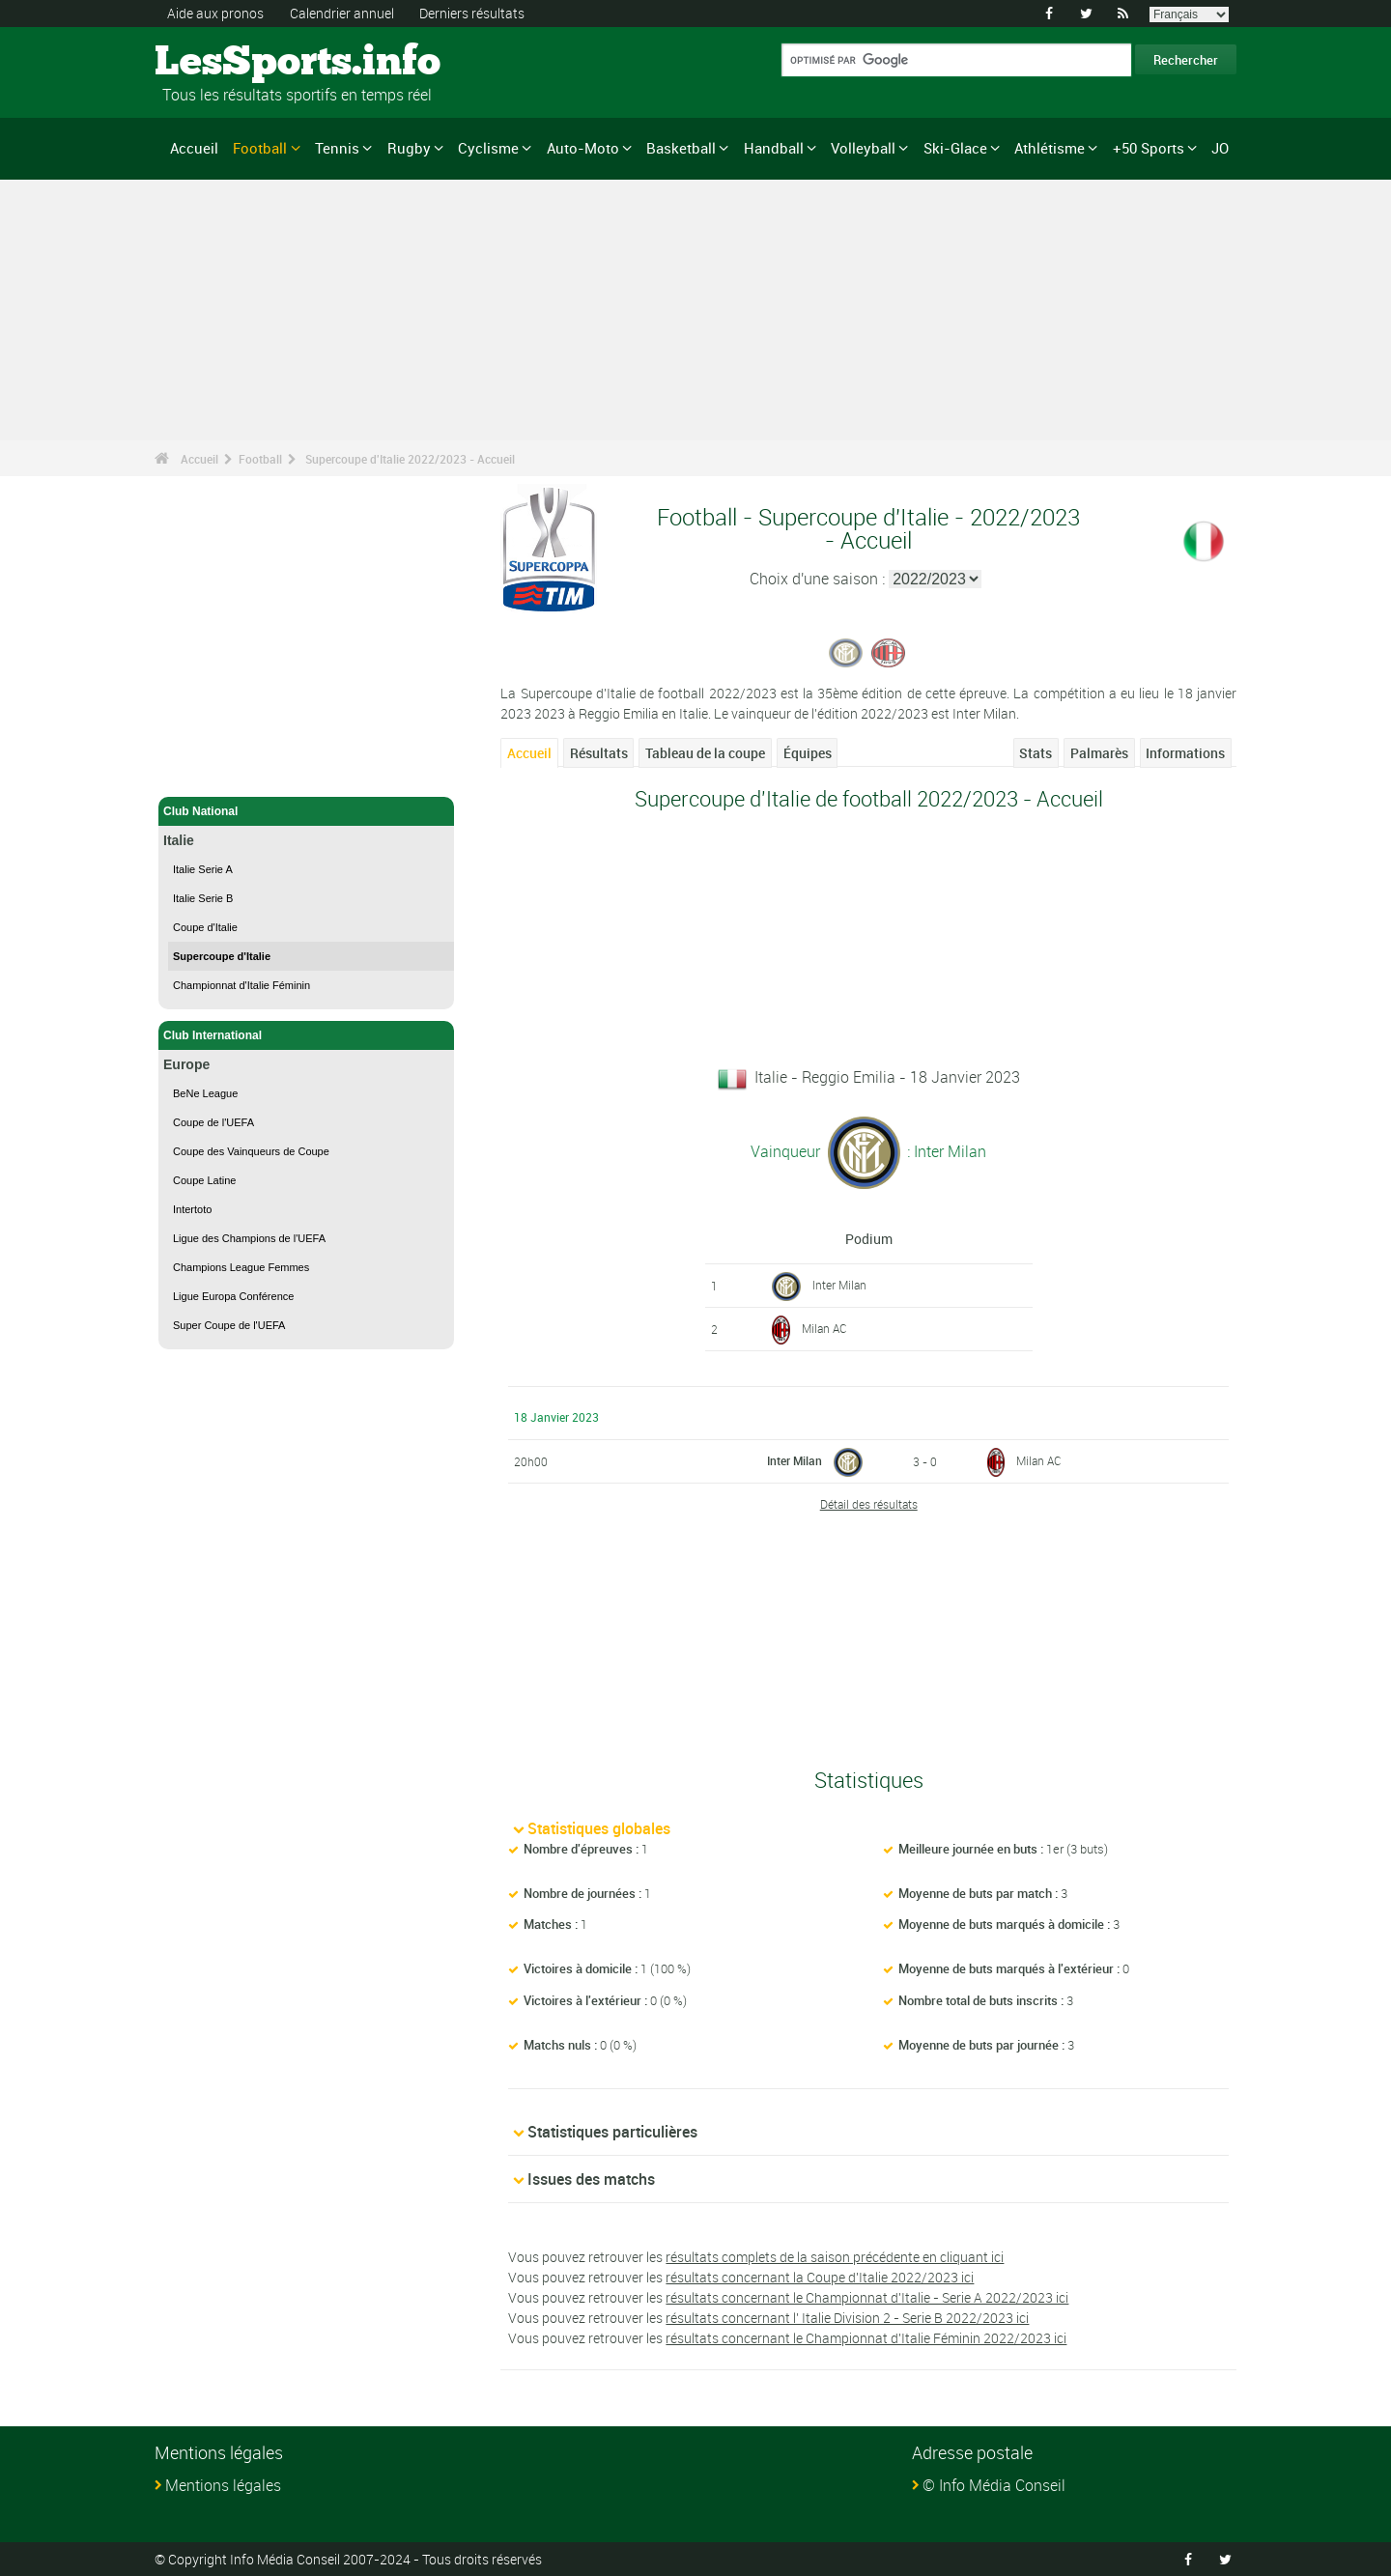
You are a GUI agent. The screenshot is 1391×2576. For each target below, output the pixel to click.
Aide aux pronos (215, 13)
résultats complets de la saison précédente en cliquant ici (835, 2257)
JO (1220, 147)
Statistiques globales (598, 1828)
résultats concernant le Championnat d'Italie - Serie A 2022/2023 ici (867, 2297)
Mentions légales (223, 2485)
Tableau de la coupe (705, 753)
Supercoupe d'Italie (221, 956)
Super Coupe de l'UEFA (229, 1325)
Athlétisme (1049, 147)
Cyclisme (488, 147)
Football (260, 147)
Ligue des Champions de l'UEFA (249, 1238)
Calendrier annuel (342, 13)
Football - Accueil (211, 771)
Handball (774, 147)
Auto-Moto (583, 147)
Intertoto (192, 1209)
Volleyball (863, 147)
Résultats (599, 753)
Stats (1035, 753)
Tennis (337, 147)
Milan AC (824, 1328)
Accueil (194, 147)
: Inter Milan (944, 1151)
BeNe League (205, 1093)
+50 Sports (1148, 147)
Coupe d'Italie (205, 927)
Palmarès (1099, 753)
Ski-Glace (955, 147)
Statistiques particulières (612, 2131)
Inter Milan (839, 1284)
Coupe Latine (204, 1180)
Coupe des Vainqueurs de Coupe (251, 1151)
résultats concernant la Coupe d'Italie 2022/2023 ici (820, 2277)
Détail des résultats (869, 1504)
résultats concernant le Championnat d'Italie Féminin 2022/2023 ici (866, 2338)
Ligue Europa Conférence (233, 1296)
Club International (306, 1035)
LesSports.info (227, 62)
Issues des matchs (591, 2179)
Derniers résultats (472, 13)
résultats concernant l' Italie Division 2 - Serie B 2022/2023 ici (847, 2317)
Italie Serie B (203, 898)
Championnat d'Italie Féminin (241, 985)
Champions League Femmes (241, 1267)
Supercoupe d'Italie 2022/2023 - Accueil (410, 459)
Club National (306, 811)
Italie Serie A (203, 869)
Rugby (409, 147)
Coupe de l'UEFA (213, 1122)
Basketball (681, 147)
